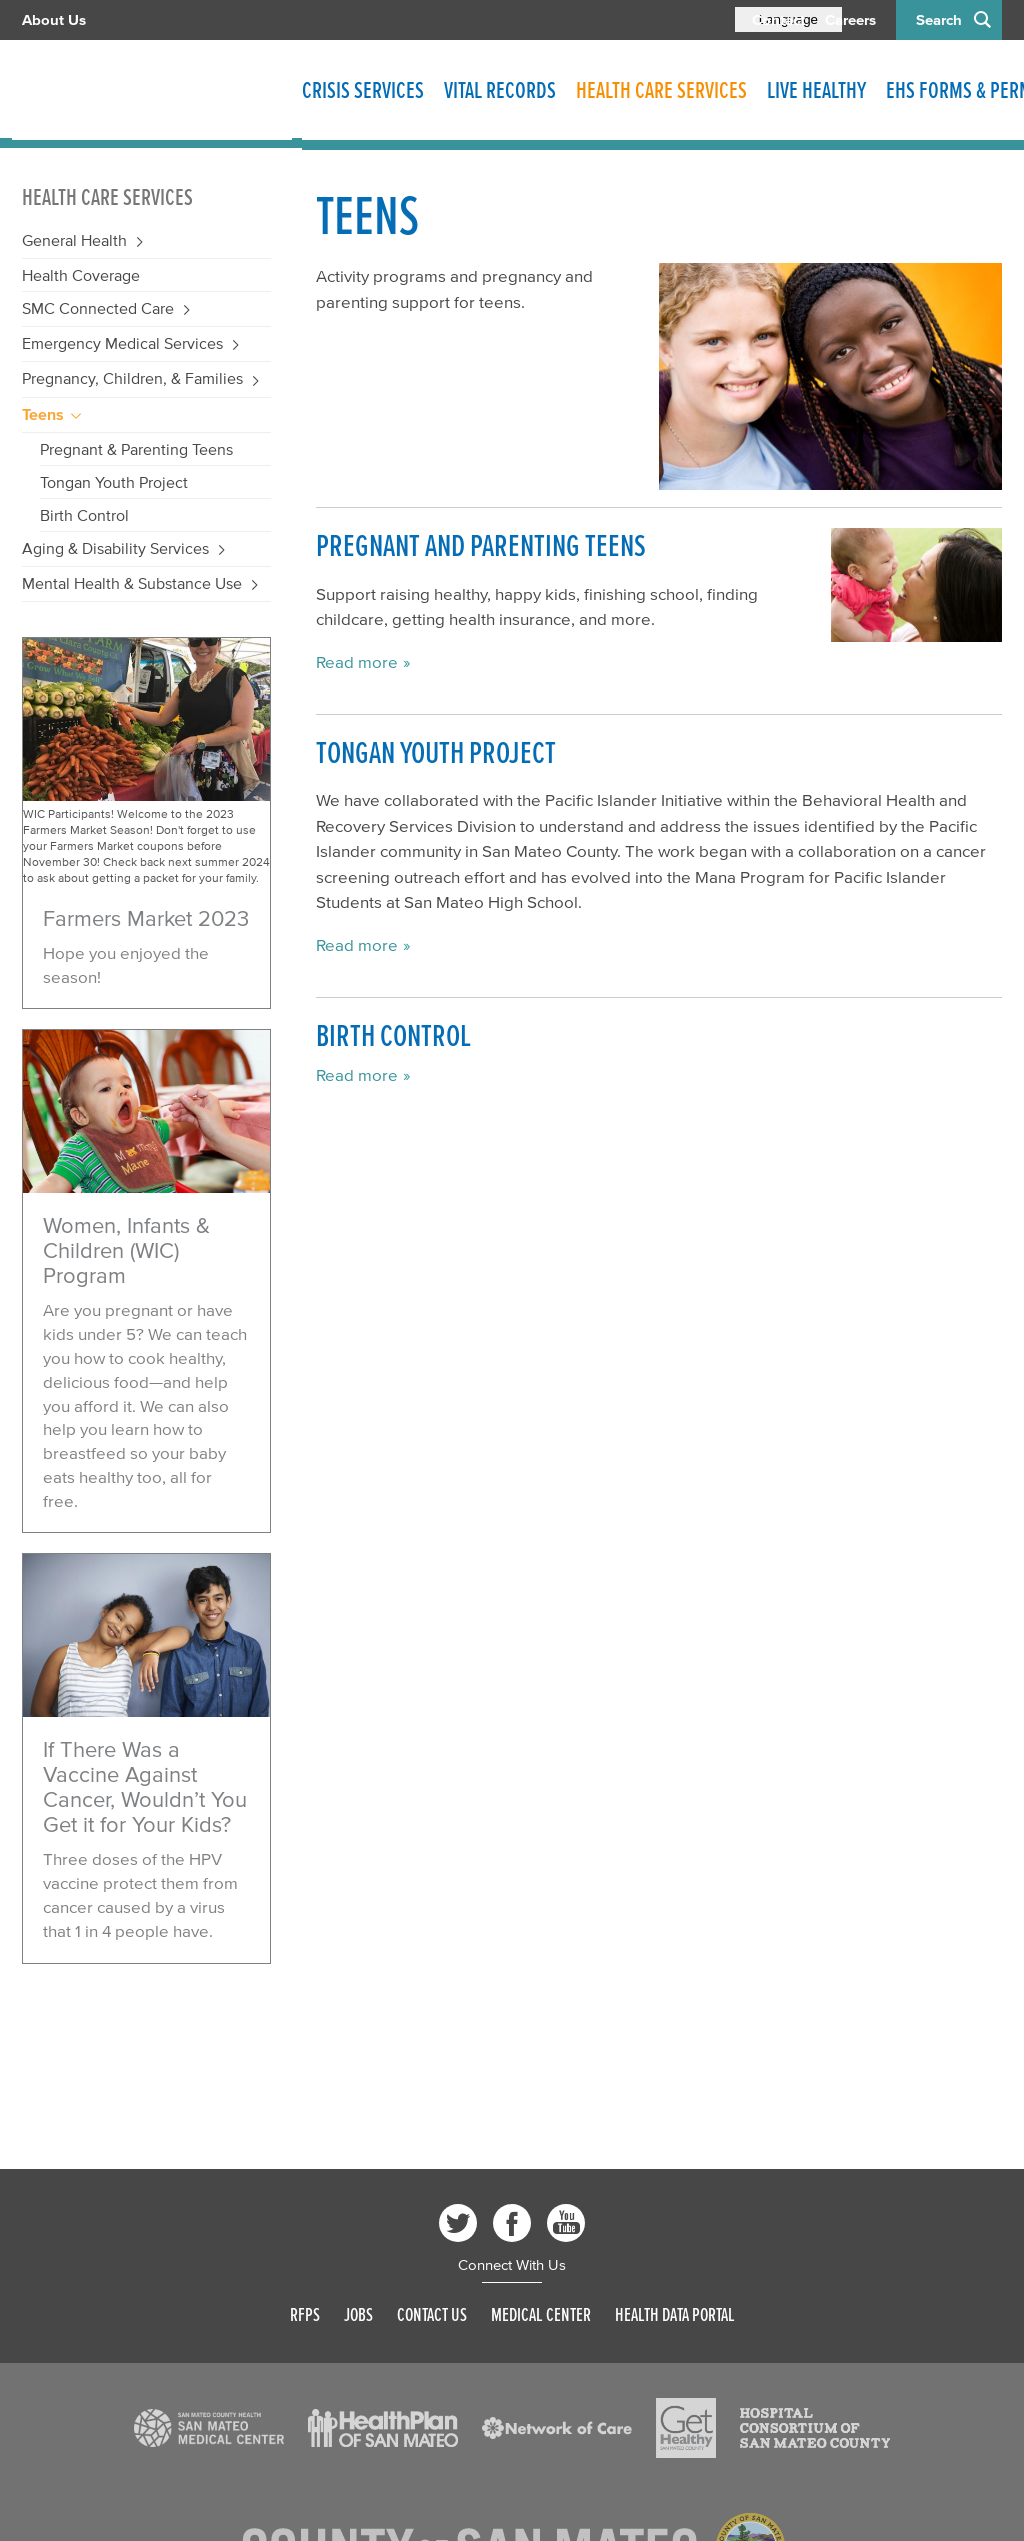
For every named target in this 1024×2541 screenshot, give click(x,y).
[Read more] (146, 762)
